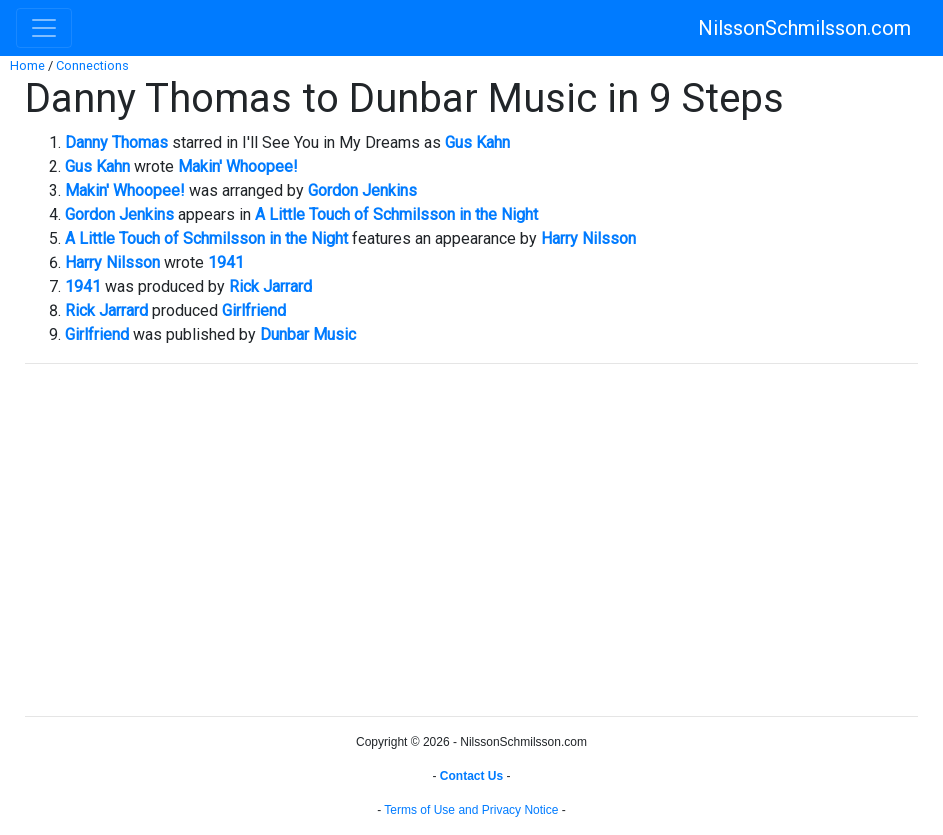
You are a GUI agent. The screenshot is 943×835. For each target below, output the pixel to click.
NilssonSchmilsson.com (804, 28)
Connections (92, 65)
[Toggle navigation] (44, 28)
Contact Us (471, 776)
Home (27, 65)
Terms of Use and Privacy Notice (471, 810)
